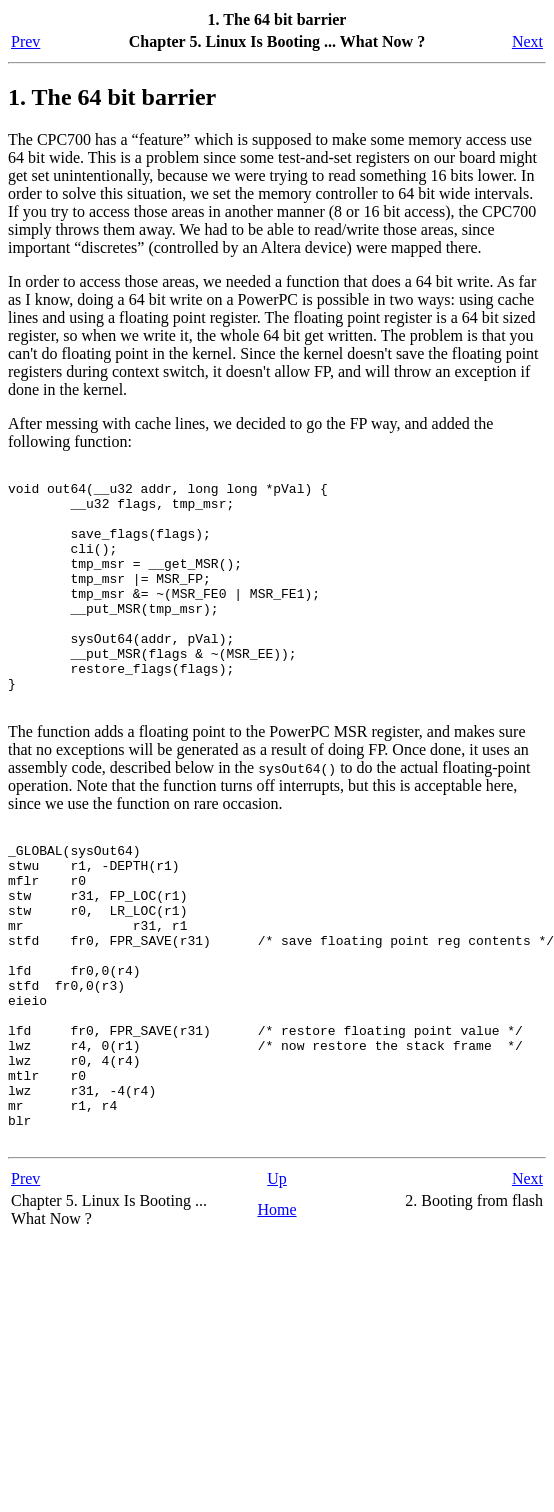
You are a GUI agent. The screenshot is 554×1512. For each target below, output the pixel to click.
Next (527, 41)
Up (277, 1289)
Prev (25, 41)
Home (276, 1320)
